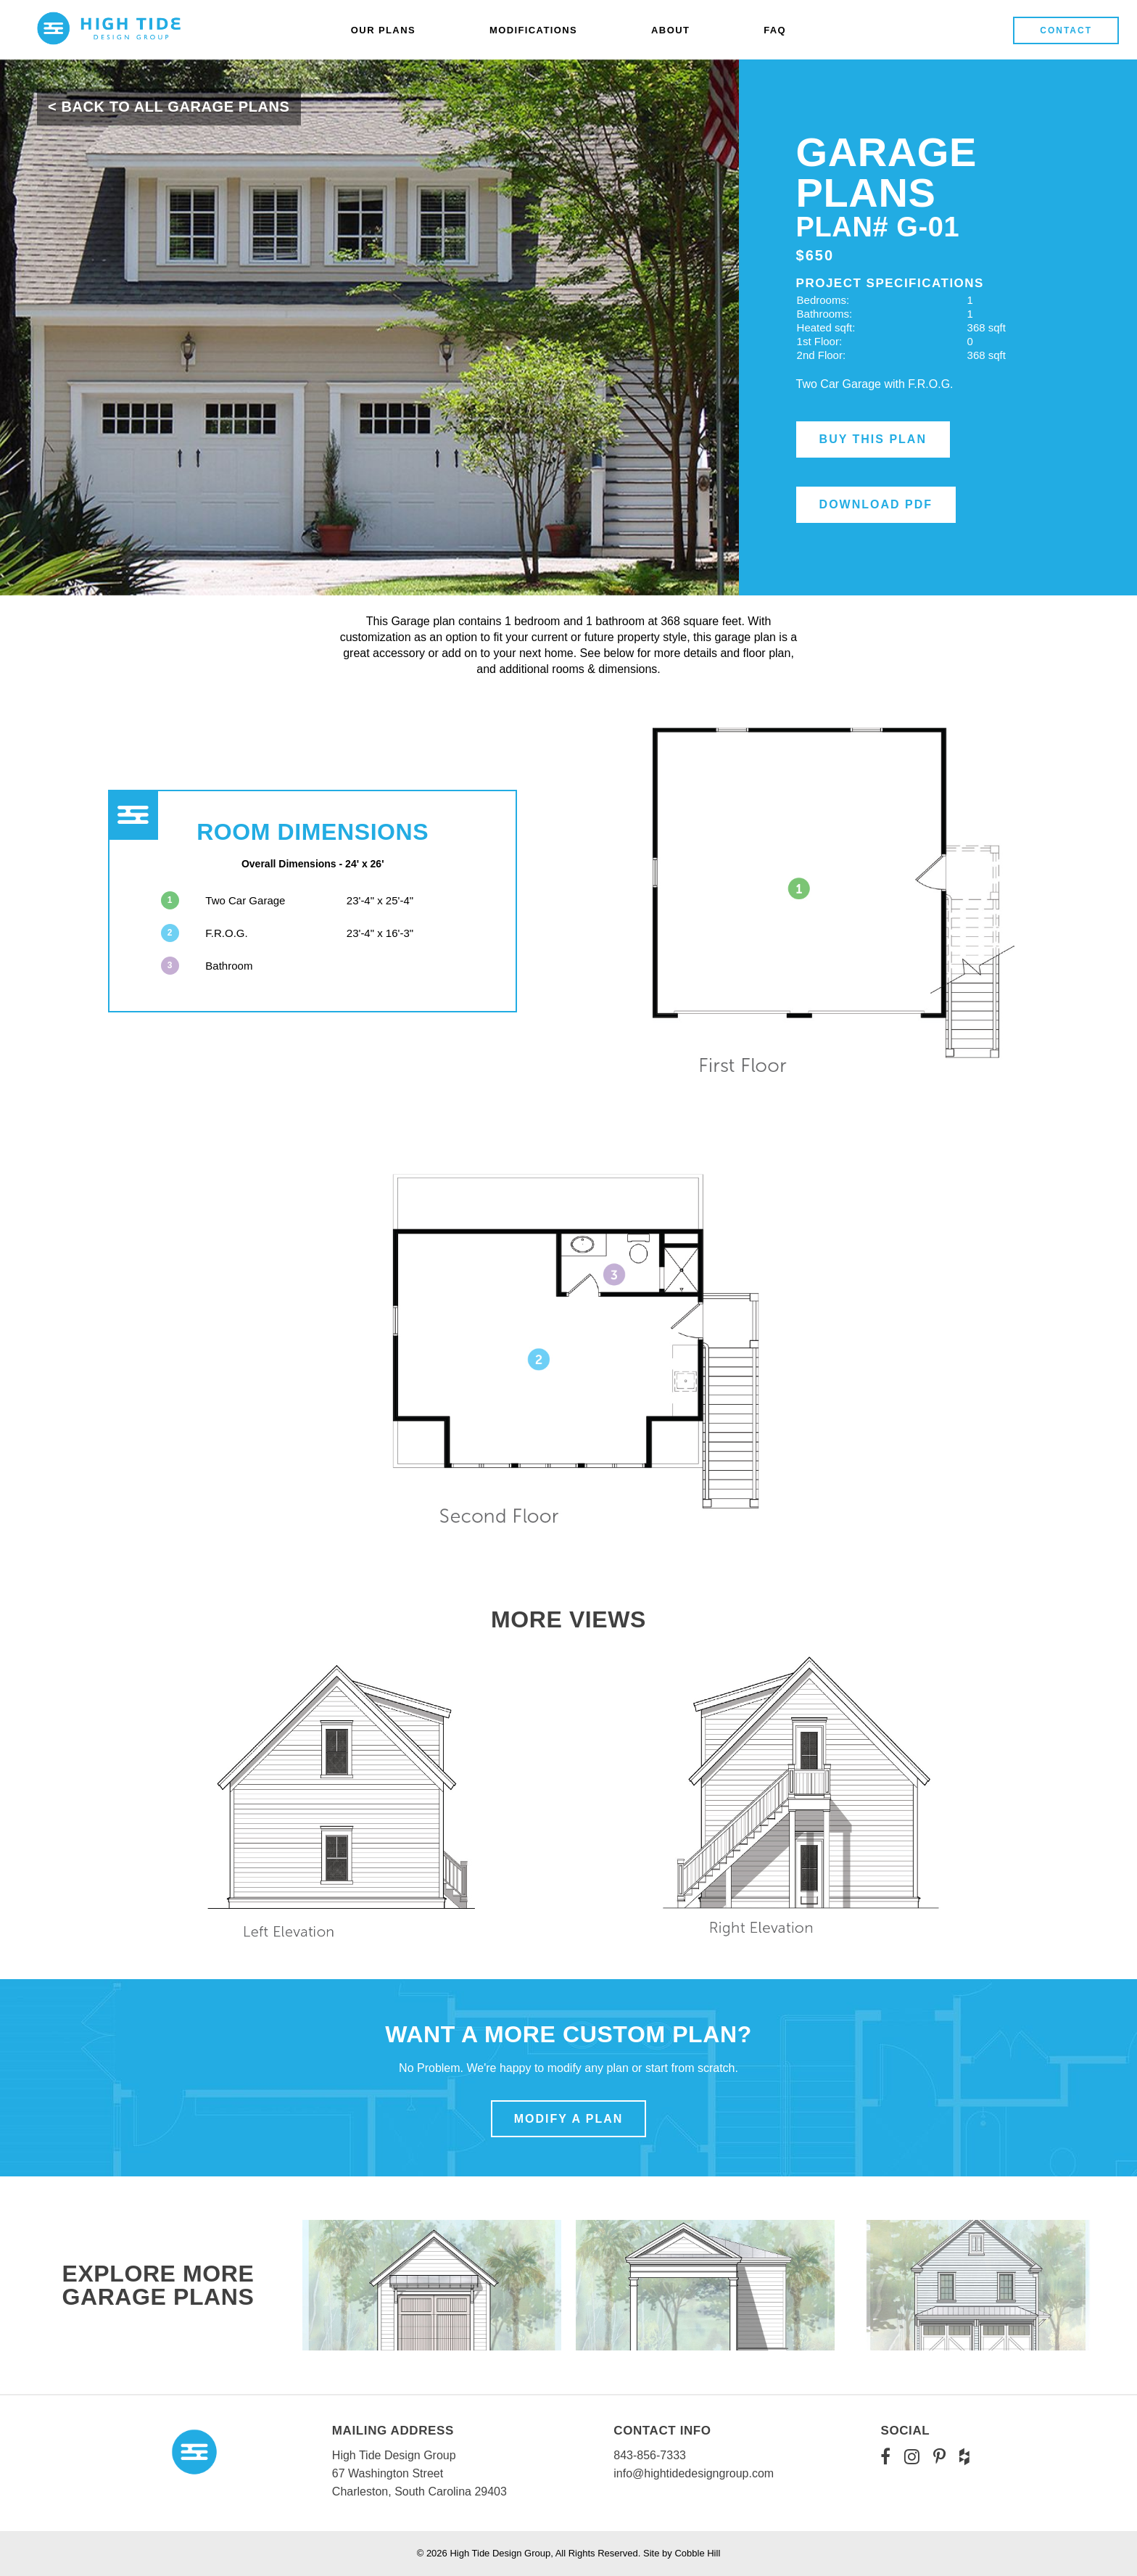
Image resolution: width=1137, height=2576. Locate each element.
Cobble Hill (697, 2553)
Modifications (533, 30)
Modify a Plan (569, 2119)
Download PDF (876, 504)
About (670, 30)
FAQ (775, 30)
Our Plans (383, 30)
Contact (1066, 30)
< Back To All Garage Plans (169, 107)
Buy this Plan (873, 439)
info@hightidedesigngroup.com (693, 2473)
